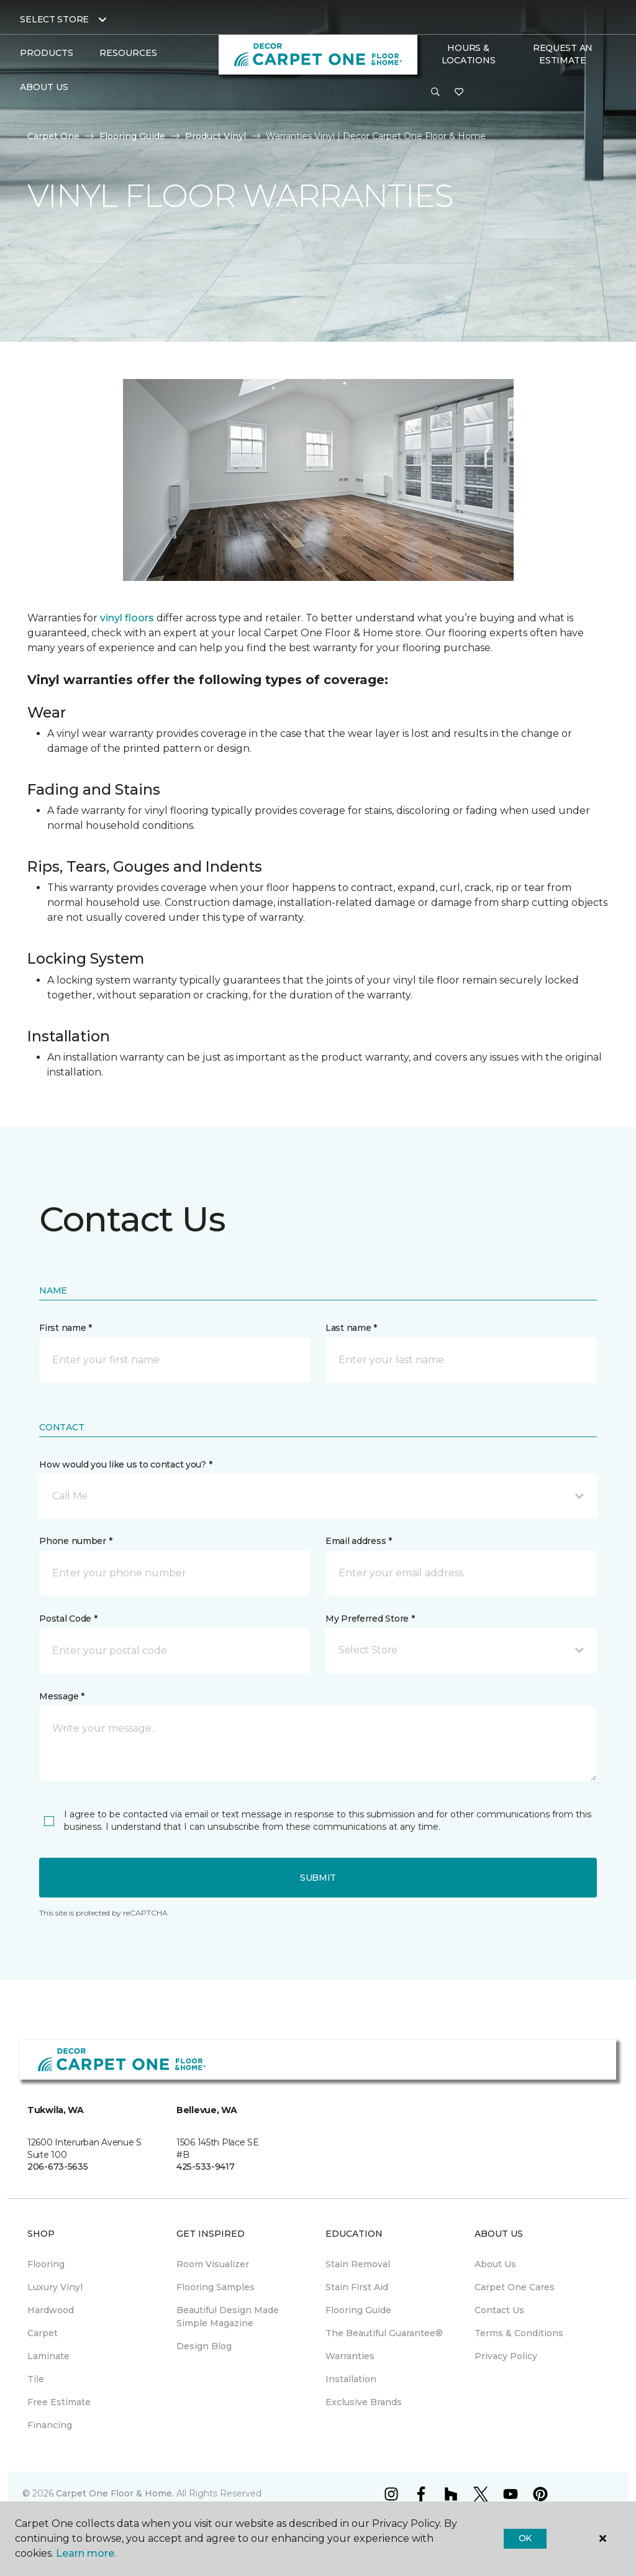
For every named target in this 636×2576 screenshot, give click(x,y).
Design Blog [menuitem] (204, 2346)
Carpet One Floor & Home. (115, 2493)
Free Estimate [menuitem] (59, 2402)
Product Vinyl (215, 136)
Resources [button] (128, 52)
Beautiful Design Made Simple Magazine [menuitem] (227, 2316)
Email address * (358, 1541)
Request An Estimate (563, 54)
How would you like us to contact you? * (125, 1464)
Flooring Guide (132, 136)
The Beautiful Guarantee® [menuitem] (384, 2333)
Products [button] (46, 52)
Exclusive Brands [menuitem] (363, 2402)
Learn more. (86, 2553)
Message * (61, 1696)
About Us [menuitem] (495, 2264)
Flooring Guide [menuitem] (358, 2310)
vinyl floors (127, 618)
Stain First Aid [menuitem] (356, 2287)
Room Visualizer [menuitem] (212, 2264)
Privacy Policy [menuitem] (506, 2356)
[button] (435, 92)
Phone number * (75, 1541)
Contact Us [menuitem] (499, 2310)
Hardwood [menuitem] (50, 2310)
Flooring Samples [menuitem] (215, 2287)
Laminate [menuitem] (48, 2356)
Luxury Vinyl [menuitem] (55, 2287)
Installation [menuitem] (350, 2379)
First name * (65, 1327)
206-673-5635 (57, 2166)
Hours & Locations (468, 54)
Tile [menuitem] (35, 2379)
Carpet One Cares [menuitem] (515, 2287)
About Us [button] (44, 87)
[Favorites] (459, 92)
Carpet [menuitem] (42, 2333)
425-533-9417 (205, 2166)
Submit (318, 1877)
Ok (525, 2538)
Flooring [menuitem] (46, 2264)
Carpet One (53, 136)
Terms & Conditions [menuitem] (519, 2333)
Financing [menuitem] (49, 2425)
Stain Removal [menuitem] (357, 2264)
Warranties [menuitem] (350, 2356)
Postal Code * (68, 1618)
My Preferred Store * (369, 1618)
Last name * (351, 1327)
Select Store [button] (54, 19)
